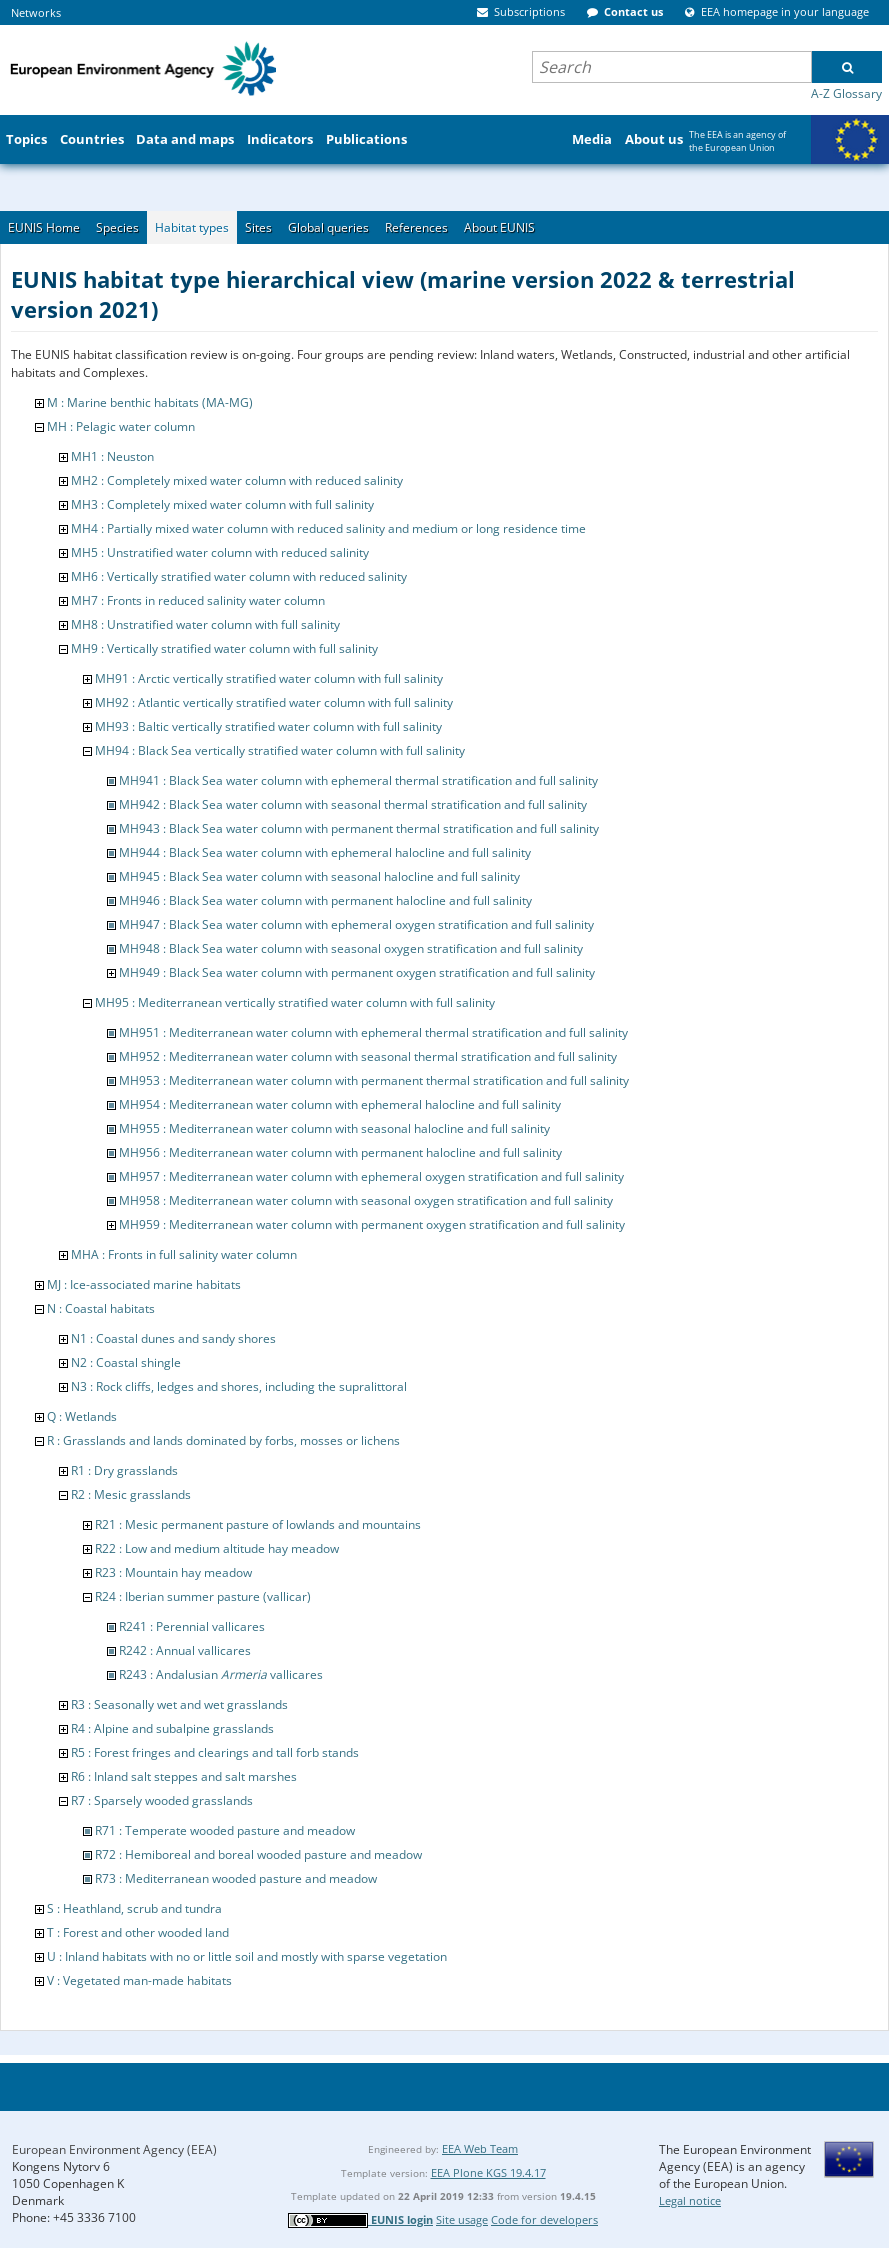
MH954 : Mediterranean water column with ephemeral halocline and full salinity (340, 1104)
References (416, 227)
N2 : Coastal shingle (126, 1362)
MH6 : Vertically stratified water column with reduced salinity (239, 576)
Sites (258, 227)
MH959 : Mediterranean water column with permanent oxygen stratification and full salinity (372, 1224)
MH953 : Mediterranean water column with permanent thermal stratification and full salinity (374, 1080)
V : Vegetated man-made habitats (139, 1980)
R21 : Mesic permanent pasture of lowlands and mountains (258, 1524)
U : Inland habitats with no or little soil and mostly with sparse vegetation (247, 1956)
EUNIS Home (44, 227)
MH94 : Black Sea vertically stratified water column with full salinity (280, 750)
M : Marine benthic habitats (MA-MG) (150, 402)
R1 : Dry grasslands (124, 1470)
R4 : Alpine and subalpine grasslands (172, 1728)
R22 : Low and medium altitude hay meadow (217, 1548)
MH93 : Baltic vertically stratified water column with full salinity (268, 726)
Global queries (328, 227)
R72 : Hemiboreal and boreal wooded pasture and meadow (258, 1854)
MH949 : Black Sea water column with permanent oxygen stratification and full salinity (357, 972)
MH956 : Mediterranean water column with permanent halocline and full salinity (340, 1152)
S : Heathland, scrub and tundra (134, 1908)
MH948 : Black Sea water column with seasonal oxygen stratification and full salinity (351, 948)
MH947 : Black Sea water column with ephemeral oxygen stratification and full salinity (356, 924)
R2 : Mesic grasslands (131, 1494)
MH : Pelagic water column (121, 426)
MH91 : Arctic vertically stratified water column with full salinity (269, 678)
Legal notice (690, 2200)
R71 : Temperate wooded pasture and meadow (225, 1830)
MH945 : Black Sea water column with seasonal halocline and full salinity (319, 876)
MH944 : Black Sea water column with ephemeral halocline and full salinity (325, 852)
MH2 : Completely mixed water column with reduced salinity (237, 480)
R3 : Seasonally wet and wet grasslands (179, 1704)
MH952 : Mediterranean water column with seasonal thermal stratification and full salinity (368, 1056)
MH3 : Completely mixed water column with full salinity (222, 504)
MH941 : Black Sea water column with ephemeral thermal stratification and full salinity (358, 780)
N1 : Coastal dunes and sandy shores (173, 1338)
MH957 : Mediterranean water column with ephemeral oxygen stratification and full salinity (371, 1176)
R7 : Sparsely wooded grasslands (162, 1800)
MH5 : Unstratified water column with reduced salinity (220, 552)
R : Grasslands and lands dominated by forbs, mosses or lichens (223, 1440)
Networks (36, 12)
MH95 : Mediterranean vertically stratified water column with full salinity (295, 1002)
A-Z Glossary (846, 93)
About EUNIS (499, 227)
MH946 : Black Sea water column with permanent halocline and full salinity (325, 900)
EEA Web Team (480, 2148)
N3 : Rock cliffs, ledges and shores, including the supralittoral (239, 1386)
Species (117, 227)
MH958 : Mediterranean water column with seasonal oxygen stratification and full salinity (366, 1200)
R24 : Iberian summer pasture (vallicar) (203, 1596)
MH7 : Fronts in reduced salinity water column (198, 600)
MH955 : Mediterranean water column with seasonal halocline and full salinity (334, 1128)
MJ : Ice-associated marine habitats (144, 1284)
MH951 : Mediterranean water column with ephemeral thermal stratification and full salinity (373, 1032)
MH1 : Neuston (112, 456)
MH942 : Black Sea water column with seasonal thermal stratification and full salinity (353, 804)
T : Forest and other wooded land (138, 1932)
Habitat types (192, 227)
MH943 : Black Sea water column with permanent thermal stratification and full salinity (359, 828)
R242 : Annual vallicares (185, 1650)
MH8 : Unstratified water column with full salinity (205, 624)
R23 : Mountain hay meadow (173, 1572)
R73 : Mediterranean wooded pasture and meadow (236, 1878)
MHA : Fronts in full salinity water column (184, 1254)
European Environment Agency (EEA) (114, 2149)
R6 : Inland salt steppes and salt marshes (184, 1776)
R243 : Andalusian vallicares (221, 1674)
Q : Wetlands (82, 1416)
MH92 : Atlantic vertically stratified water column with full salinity (274, 702)
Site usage (462, 2219)
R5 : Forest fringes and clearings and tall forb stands (215, 1752)
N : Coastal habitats (101, 1308)
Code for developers (544, 2219)
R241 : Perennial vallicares (192, 1626)
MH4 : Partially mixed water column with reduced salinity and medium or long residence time (328, 528)
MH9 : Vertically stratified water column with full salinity (224, 648)
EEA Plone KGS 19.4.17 (488, 2172)
